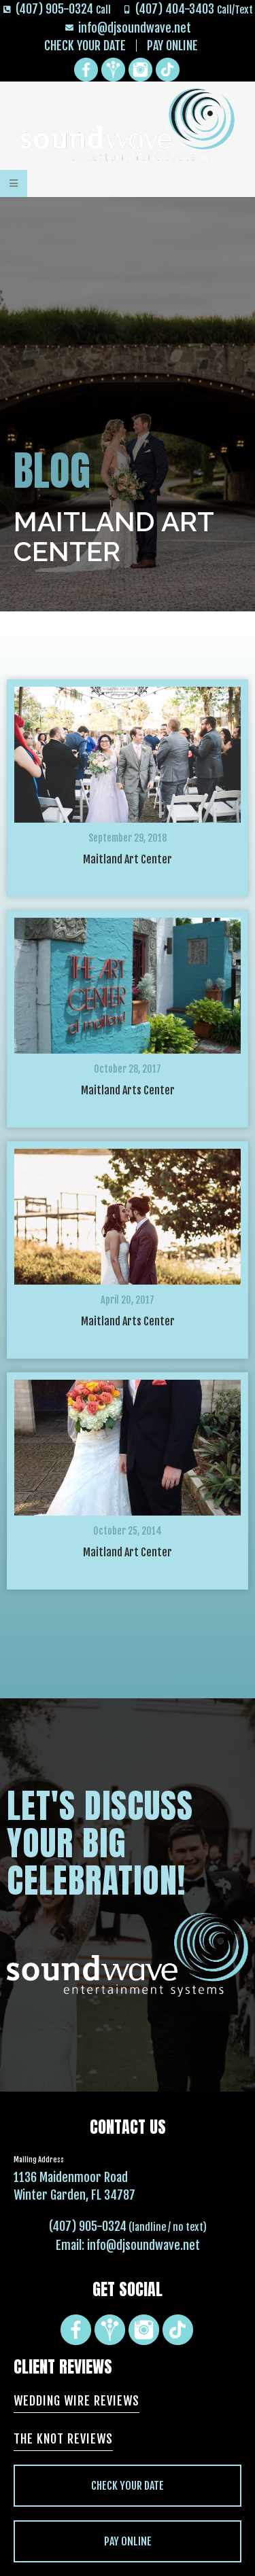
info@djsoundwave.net (143, 2245)
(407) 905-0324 (87, 2226)
